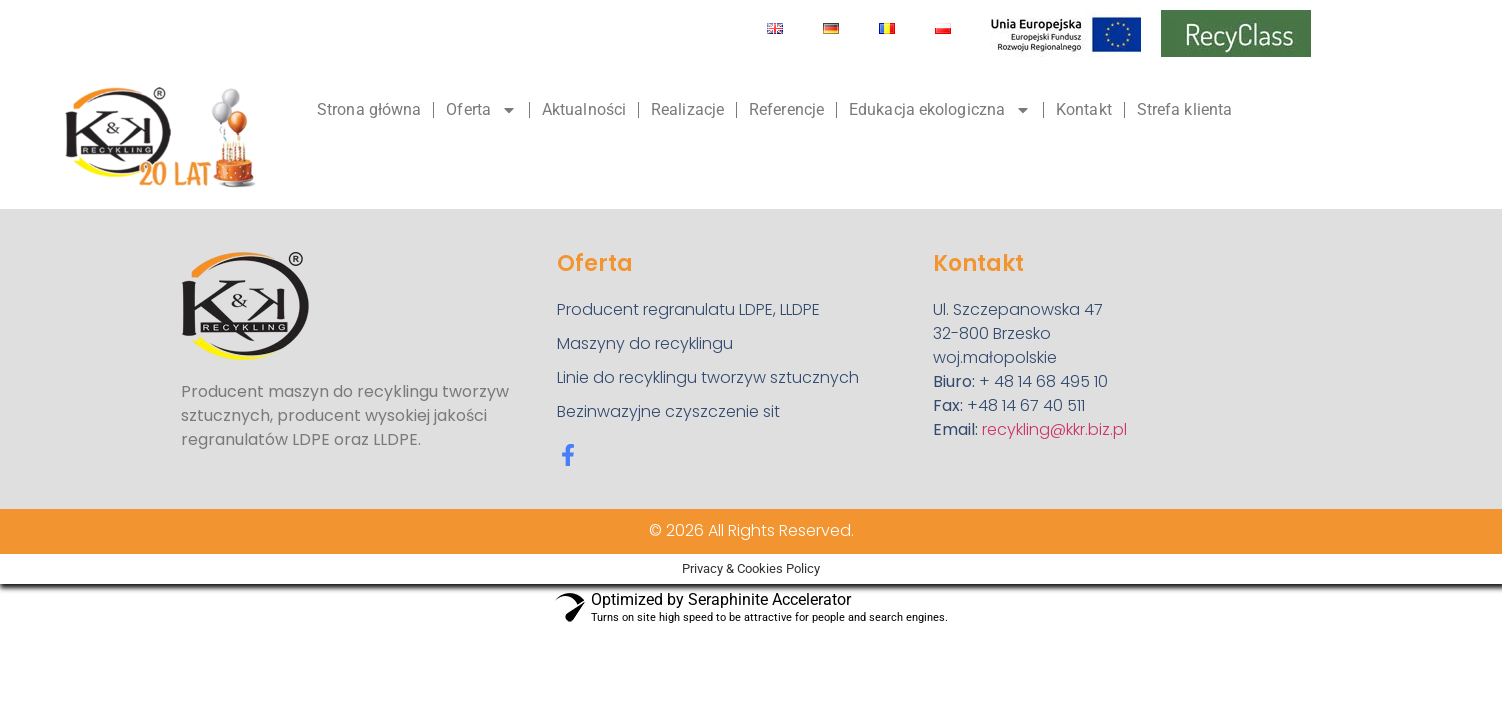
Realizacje (687, 109)
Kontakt (1084, 109)
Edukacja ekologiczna (940, 110)
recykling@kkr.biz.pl (1054, 429)
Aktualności (584, 109)
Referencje (786, 109)
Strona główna (369, 109)
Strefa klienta (1184, 109)
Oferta (481, 110)
